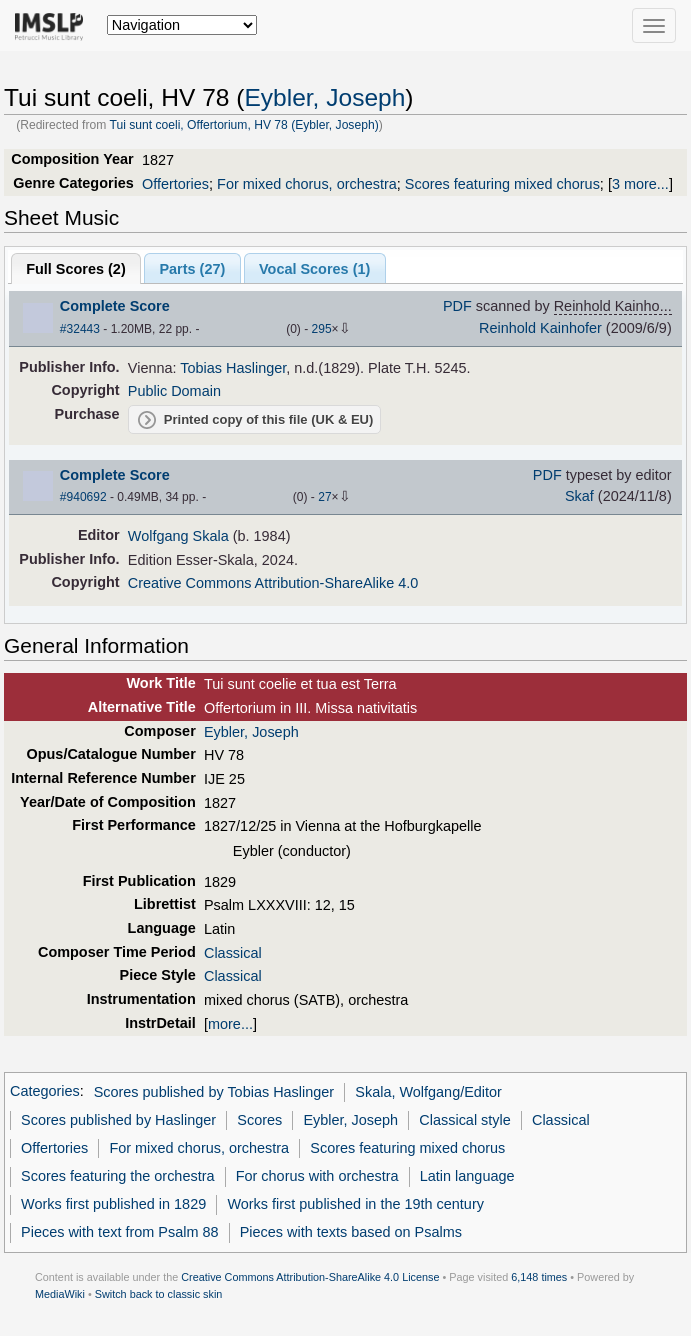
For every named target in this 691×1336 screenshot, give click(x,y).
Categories (45, 1092)
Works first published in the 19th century (355, 1204)
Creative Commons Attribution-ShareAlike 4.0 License (310, 1277)
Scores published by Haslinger (118, 1120)
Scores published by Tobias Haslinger (214, 1092)
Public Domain (174, 391)
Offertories (175, 184)
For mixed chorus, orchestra (307, 184)
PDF (457, 306)
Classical (233, 953)
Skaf (579, 496)
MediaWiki (60, 1294)
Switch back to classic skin (159, 1294)
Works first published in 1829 (113, 1204)
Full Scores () (76, 269)
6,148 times (539, 1277)
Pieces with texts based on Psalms (351, 1232)
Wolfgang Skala (178, 536)
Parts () (192, 269)
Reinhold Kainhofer (540, 328)
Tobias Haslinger (233, 368)
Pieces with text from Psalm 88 (119, 1232)
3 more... (640, 184)
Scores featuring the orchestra (117, 1176)
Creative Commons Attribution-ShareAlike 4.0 (273, 583)
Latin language (467, 1176)
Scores (259, 1120)
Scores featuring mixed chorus (502, 184)
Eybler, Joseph (324, 97)
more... (230, 1024)
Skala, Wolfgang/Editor (428, 1092)
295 (322, 329)
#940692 (83, 497)
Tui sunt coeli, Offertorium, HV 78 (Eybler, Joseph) (243, 125)
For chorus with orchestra (317, 1176)
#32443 (80, 329)
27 (324, 497)
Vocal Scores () (314, 269)
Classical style (464, 1120)
